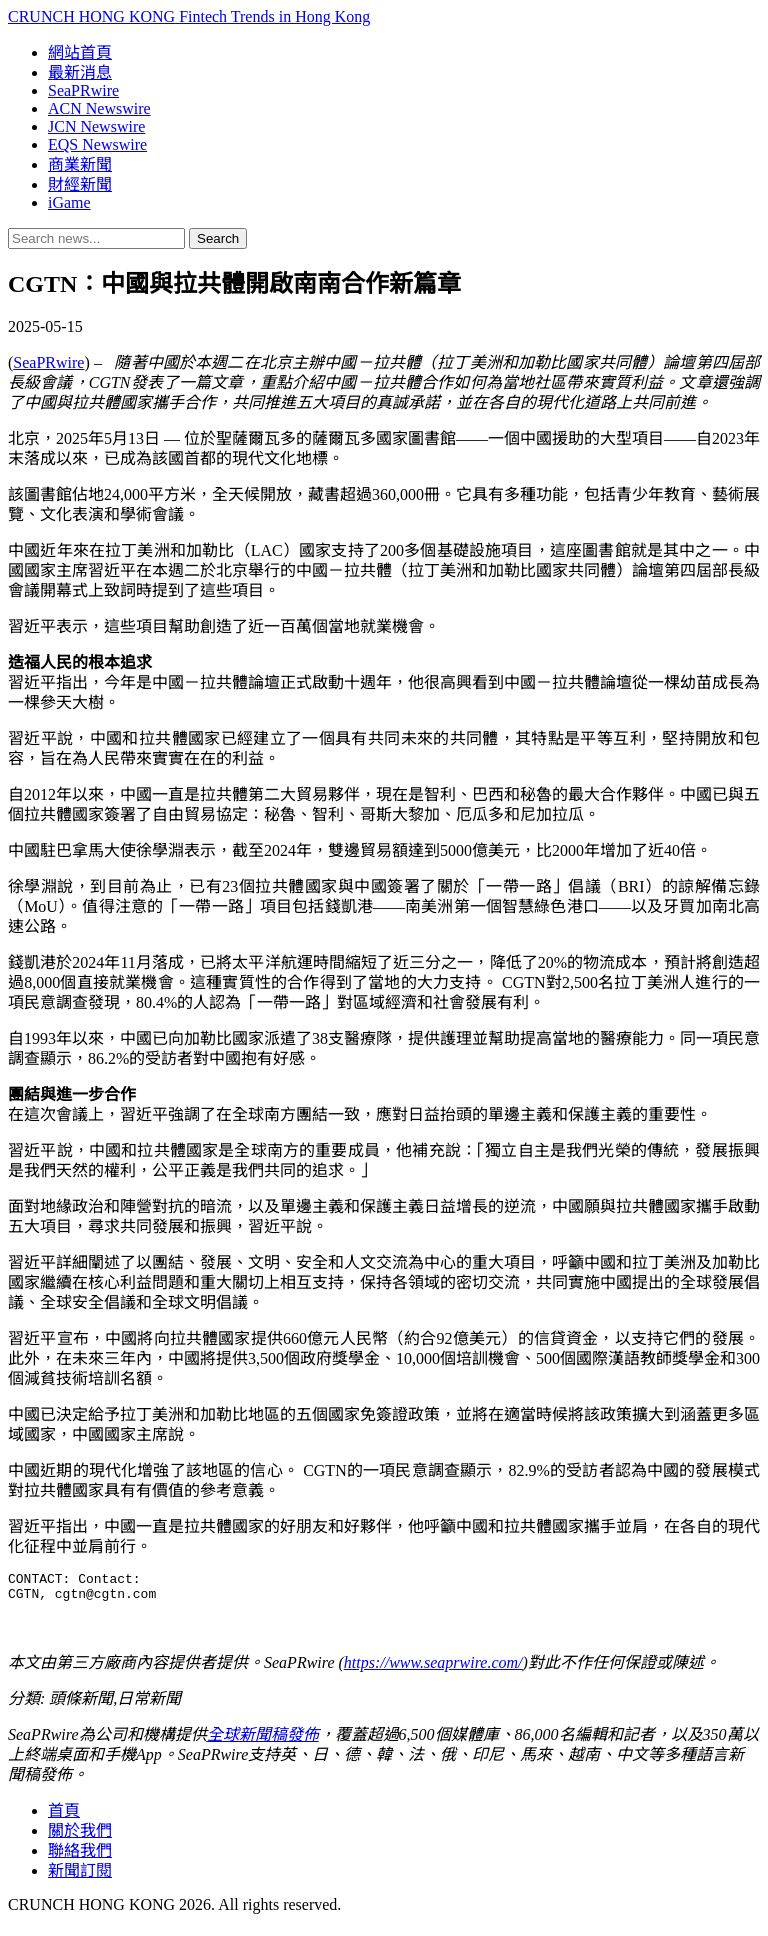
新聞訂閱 (80, 1876)
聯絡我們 (80, 1856)
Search (218, 238)
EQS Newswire (97, 144)
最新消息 (80, 72)
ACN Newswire (99, 108)
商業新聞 (80, 164)
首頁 (64, 1816)
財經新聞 (80, 184)
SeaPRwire (83, 90)
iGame (69, 202)
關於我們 (80, 1836)
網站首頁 (80, 52)
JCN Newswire (96, 126)
